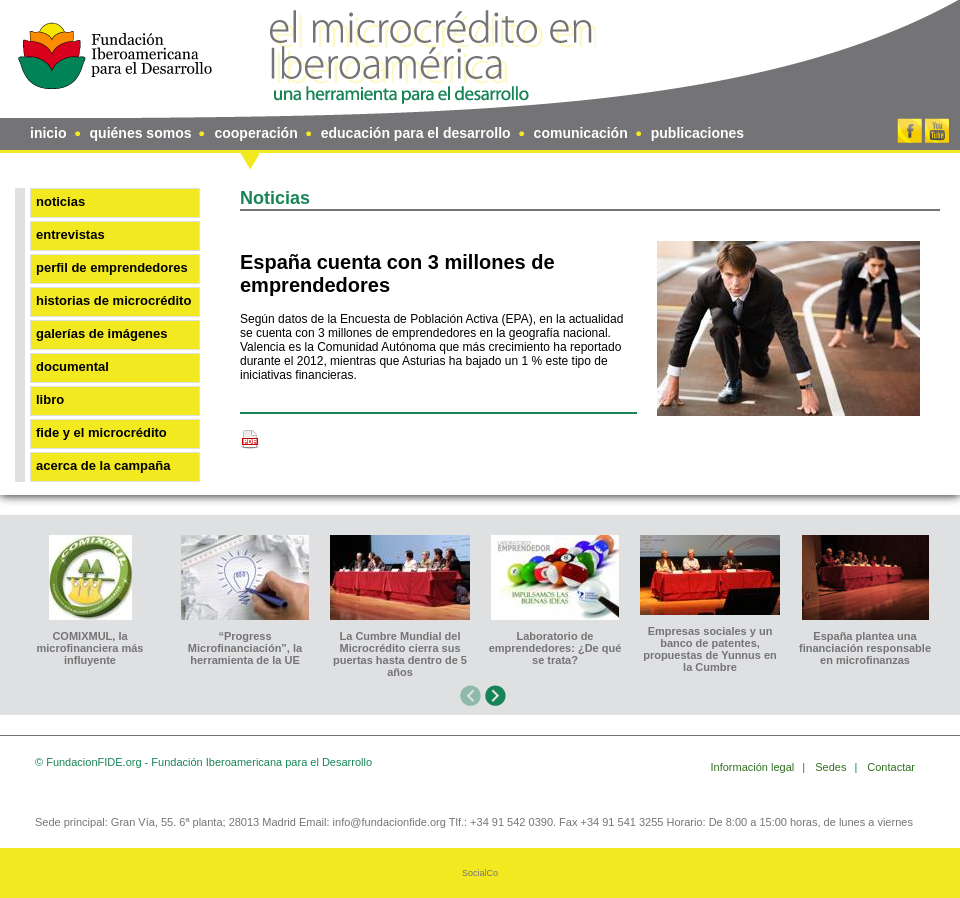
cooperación (255, 133)
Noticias (60, 201)
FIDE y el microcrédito (101, 432)
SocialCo (480, 873)
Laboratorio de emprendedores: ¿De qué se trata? (555, 648)
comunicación (581, 133)
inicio (48, 133)
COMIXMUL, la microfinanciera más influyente (90, 648)
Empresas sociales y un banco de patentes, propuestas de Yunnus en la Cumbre (710, 649)
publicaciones (697, 133)
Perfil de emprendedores (112, 267)
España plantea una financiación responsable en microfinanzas (865, 648)
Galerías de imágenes (102, 333)
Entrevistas (70, 234)
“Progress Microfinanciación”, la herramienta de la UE (245, 648)
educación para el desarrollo (416, 133)
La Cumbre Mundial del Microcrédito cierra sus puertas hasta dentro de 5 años (400, 654)
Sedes (832, 767)
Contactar (891, 767)
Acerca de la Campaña (103, 465)
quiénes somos (141, 133)
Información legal (754, 767)
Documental (72, 366)
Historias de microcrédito (113, 300)
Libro (50, 399)
